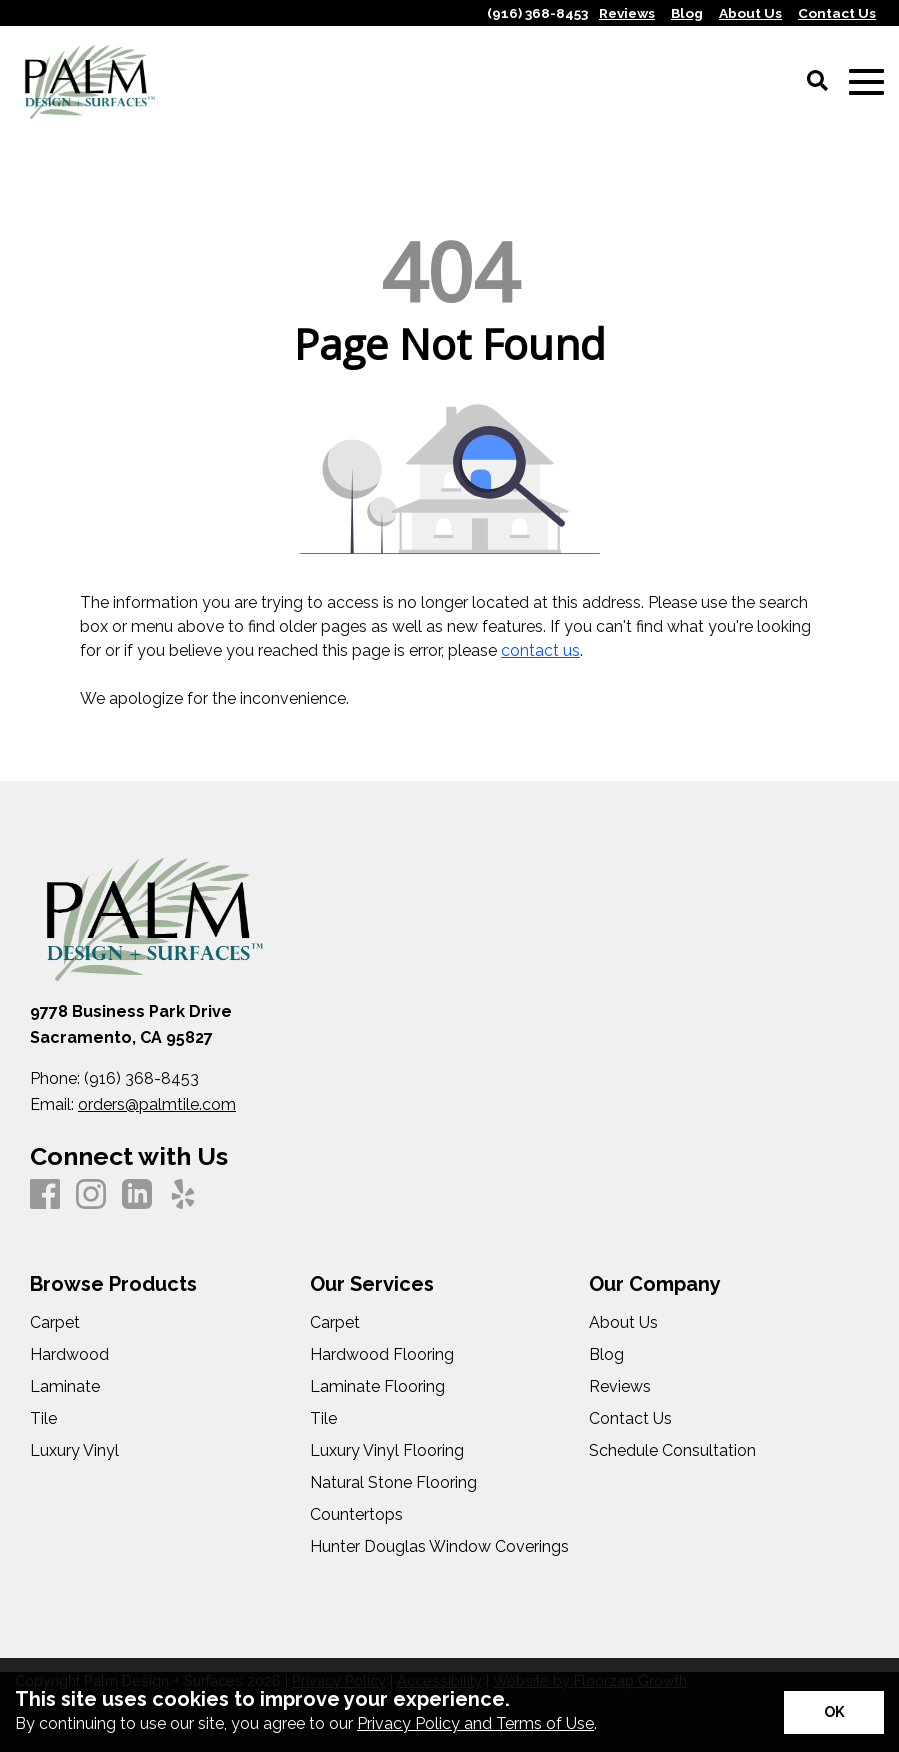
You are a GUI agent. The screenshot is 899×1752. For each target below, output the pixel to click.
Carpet (55, 1323)
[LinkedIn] (137, 1195)
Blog (606, 1355)
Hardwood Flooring (382, 1355)
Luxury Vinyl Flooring (387, 1451)
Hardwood (69, 1355)
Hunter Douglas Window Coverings (439, 1547)
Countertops (356, 1515)
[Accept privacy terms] (834, 1712)
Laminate (65, 1387)
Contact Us (630, 1419)
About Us (623, 1323)
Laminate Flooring (377, 1387)
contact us (540, 650)
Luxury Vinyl (74, 1451)
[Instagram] (91, 1195)
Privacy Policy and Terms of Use (475, 1723)
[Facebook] (45, 1195)
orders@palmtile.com (157, 1104)
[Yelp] (183, 1195)
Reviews (620, 1387)
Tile (43, 1419)
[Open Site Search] (817, 82)
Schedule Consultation (672, 1451)
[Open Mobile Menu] (866, 82)
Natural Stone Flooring (393, 1483)
